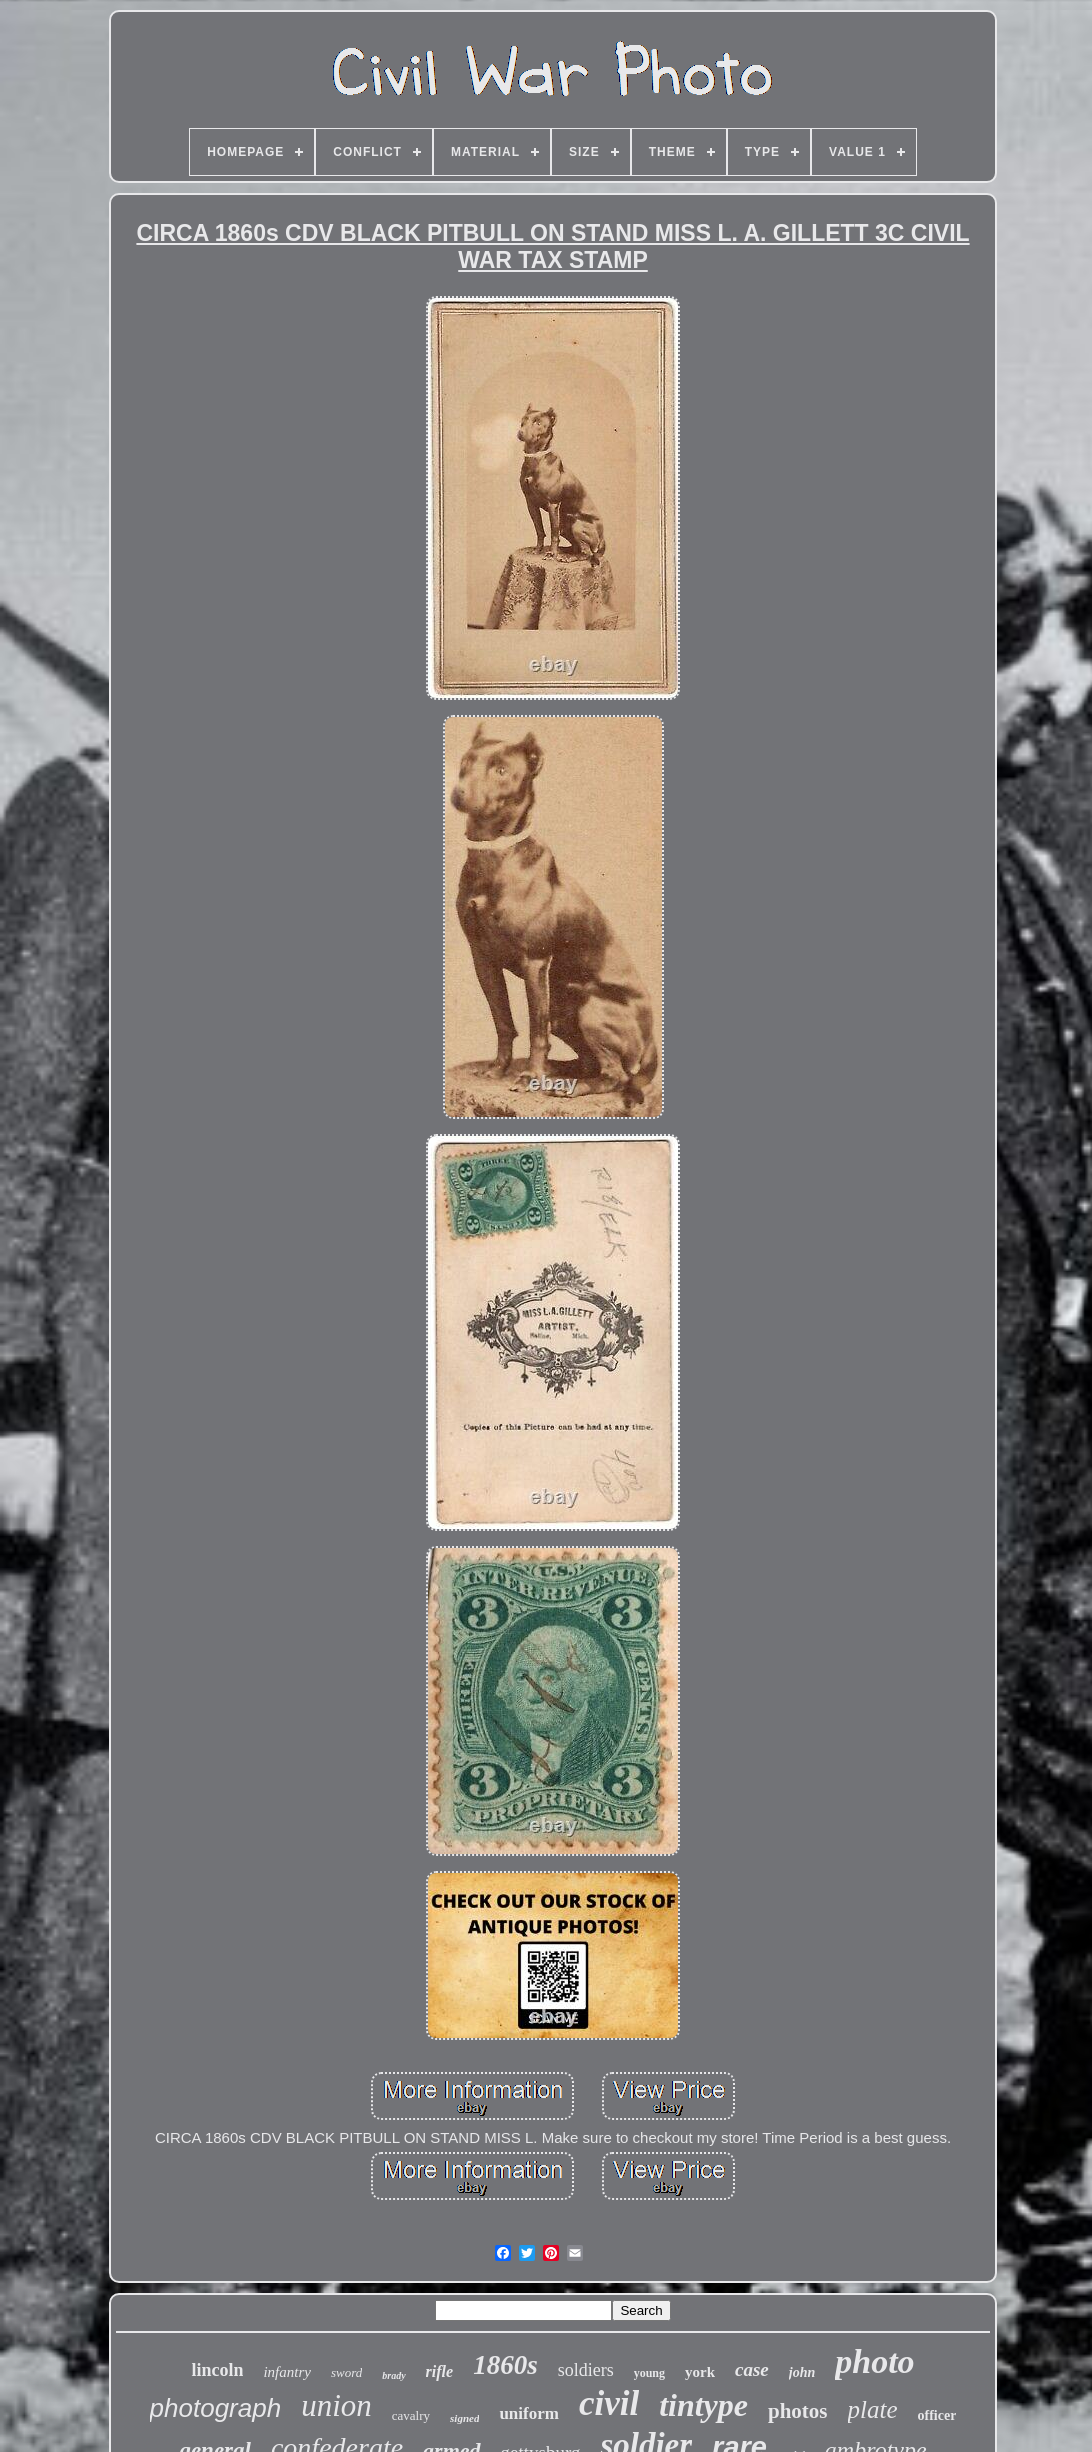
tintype (703, 2405)
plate (873, 2409)
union (336, 2405)
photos (798, 2411)
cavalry (411, 2415)
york (700, 2372)
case (752, 2369)
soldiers (586, 2370)
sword (346, 2372)
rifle (440, 2371)
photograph (216, 2408)
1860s (505, 2365)
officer (937, 2415)
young (649, 2373)
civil (609, 2403)
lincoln (217, 2370)
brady (393, 2375)
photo (874, 2361)
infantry (287, 2372)
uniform (529, 2413)
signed (464, 2418)
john (802, 2372)
